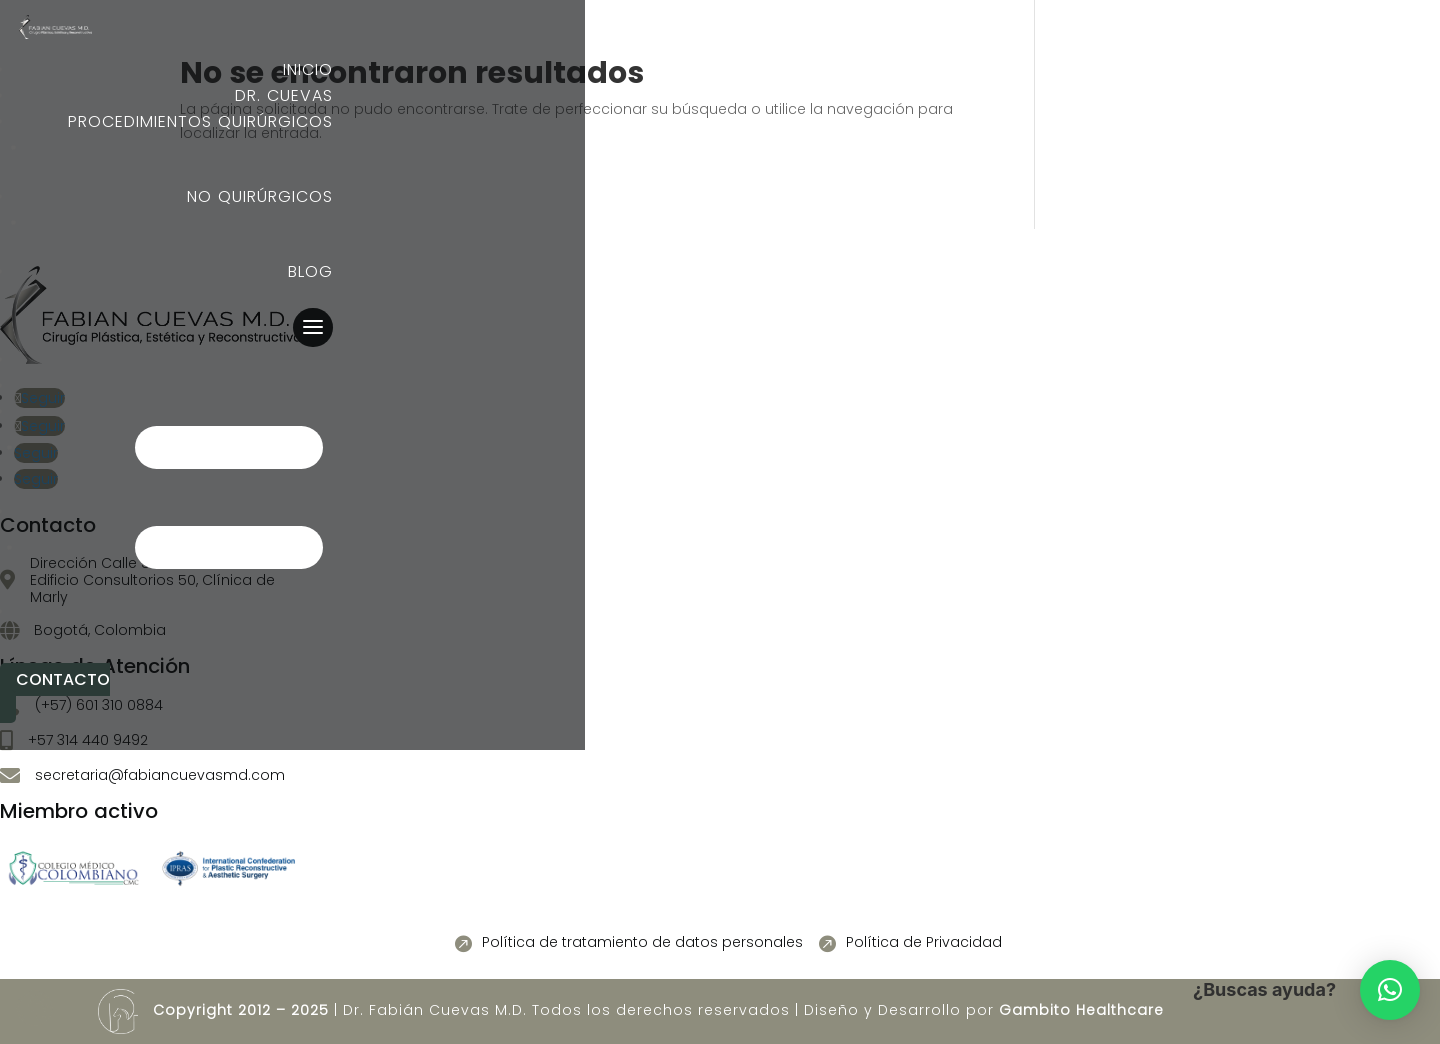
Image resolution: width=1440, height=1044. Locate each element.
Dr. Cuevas (284, 385)
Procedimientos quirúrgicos (200, 411)
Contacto (63, 679)
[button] (1390, 990)
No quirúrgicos (260, 511)
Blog (310, 611)
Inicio (308, 359)
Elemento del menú (177, 148)
